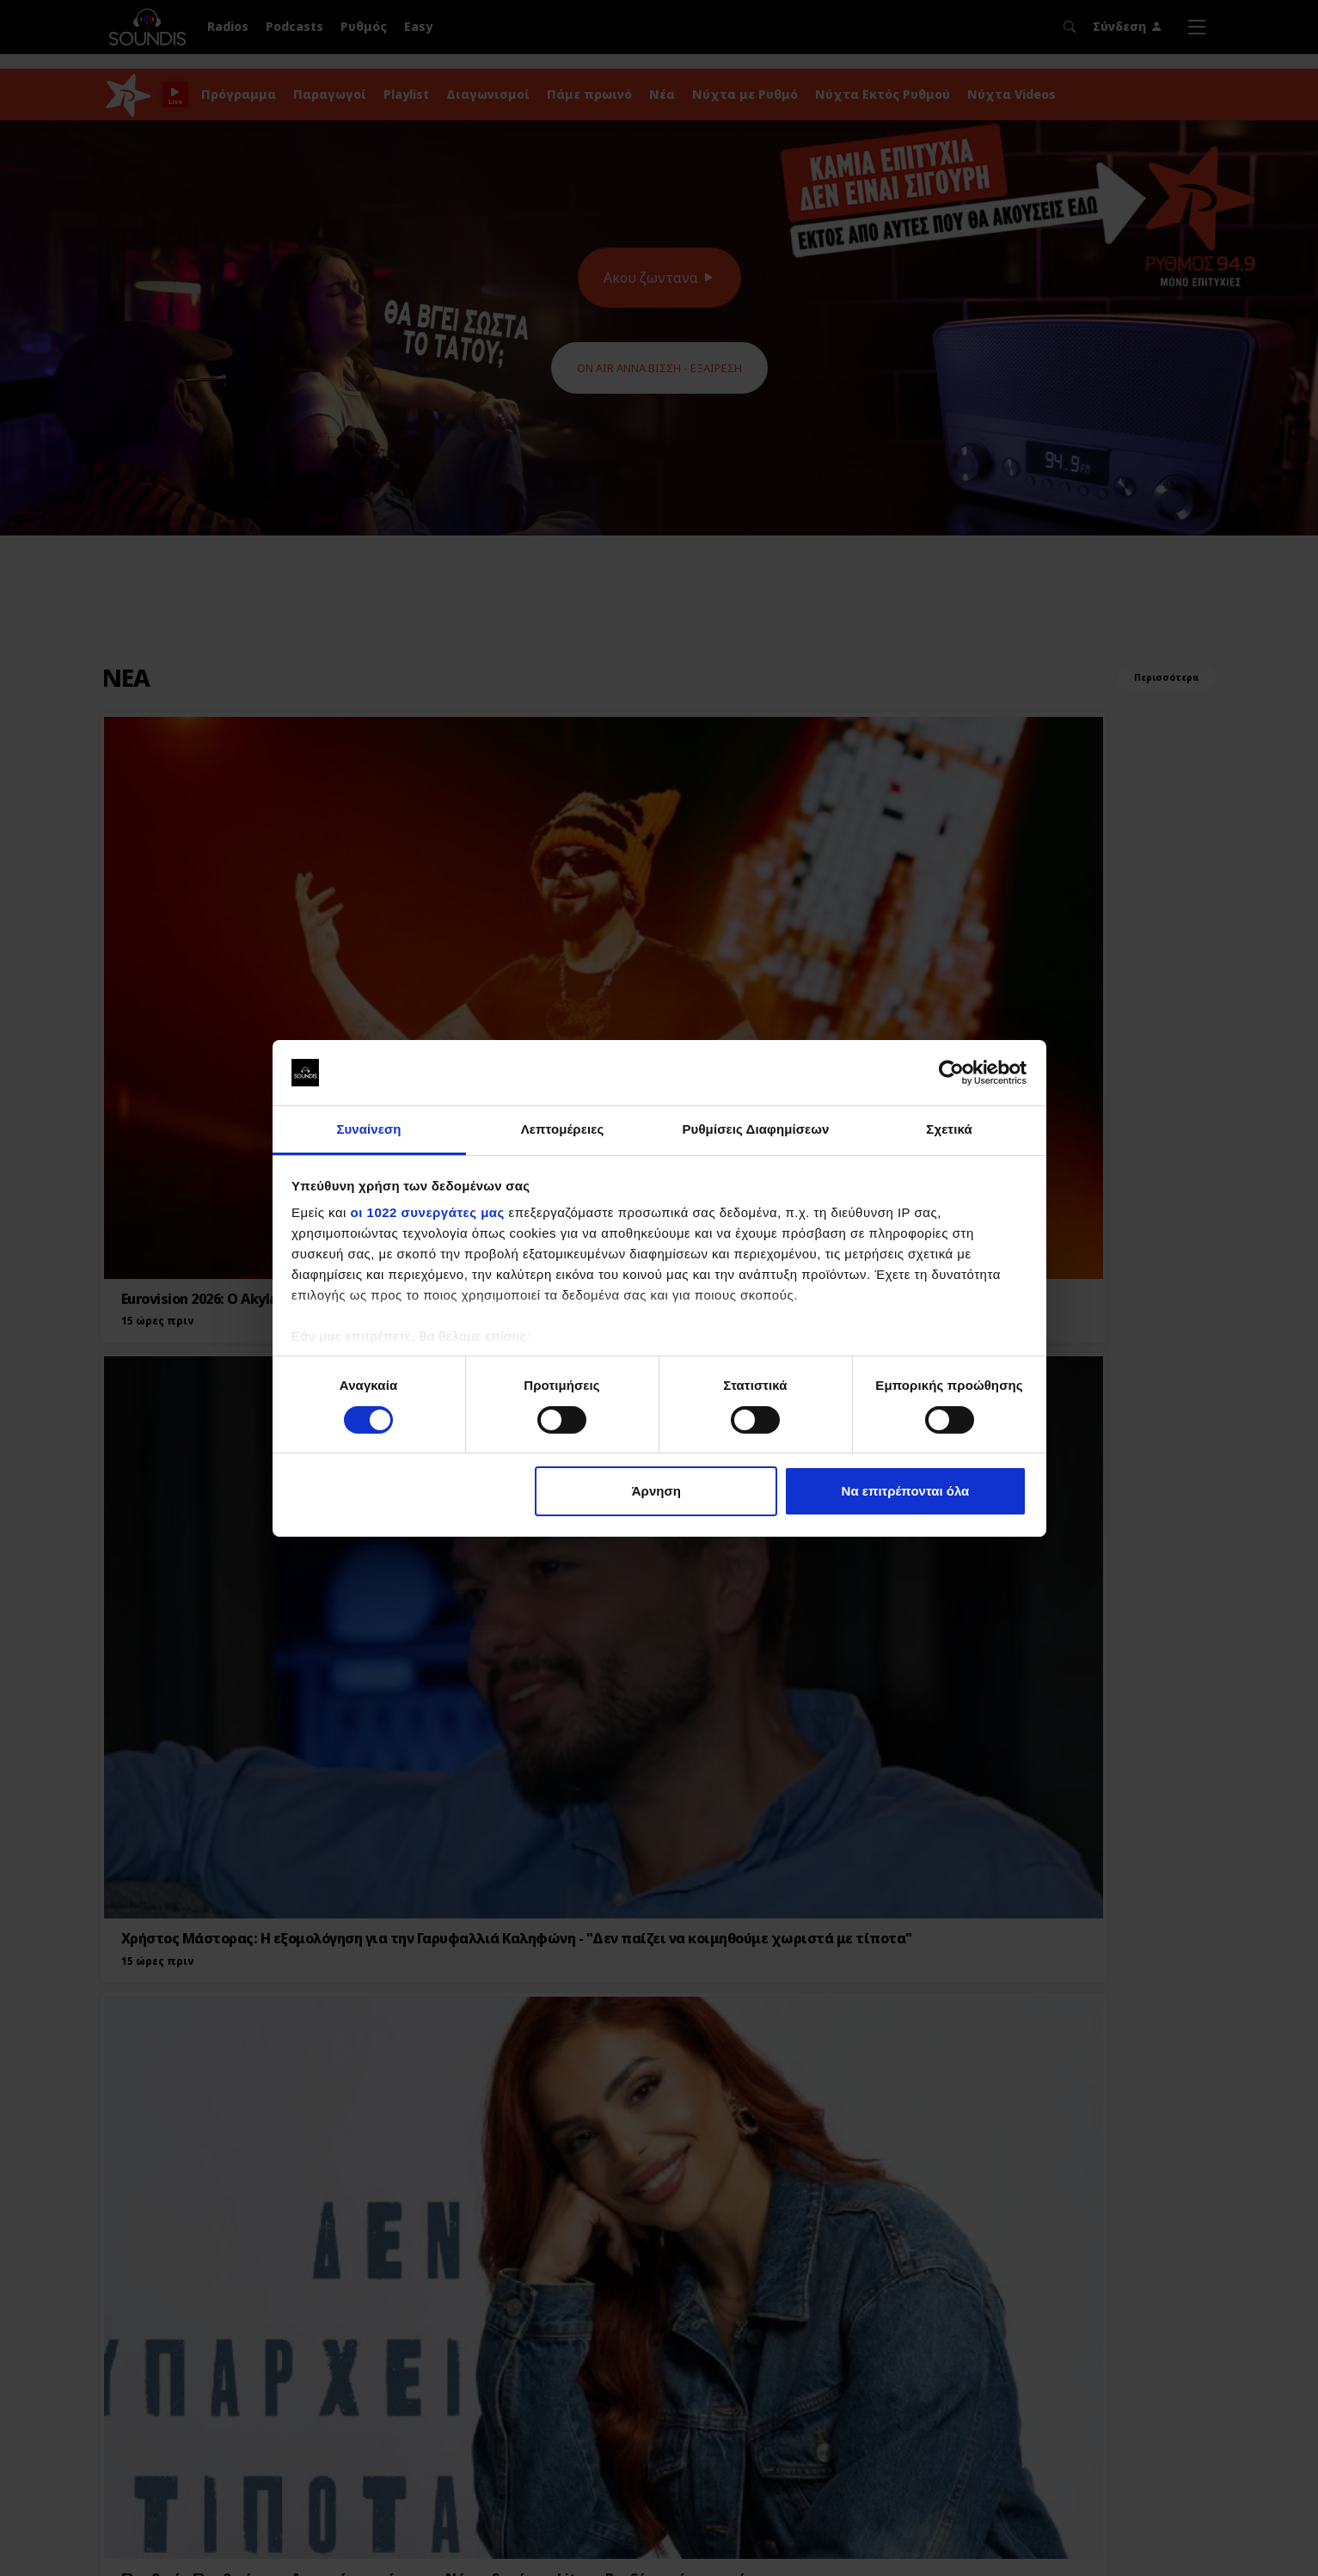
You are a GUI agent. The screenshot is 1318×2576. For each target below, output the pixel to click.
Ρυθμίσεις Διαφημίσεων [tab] (755, 1129)
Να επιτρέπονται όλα (906, 1491)
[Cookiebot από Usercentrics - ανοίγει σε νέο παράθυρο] (951, 1073)
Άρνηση (656, 1491)
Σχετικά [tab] (949, 1129)
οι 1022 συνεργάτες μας (428, 1212)
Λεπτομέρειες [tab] (562, 1129)
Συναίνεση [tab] (368, 1129)
